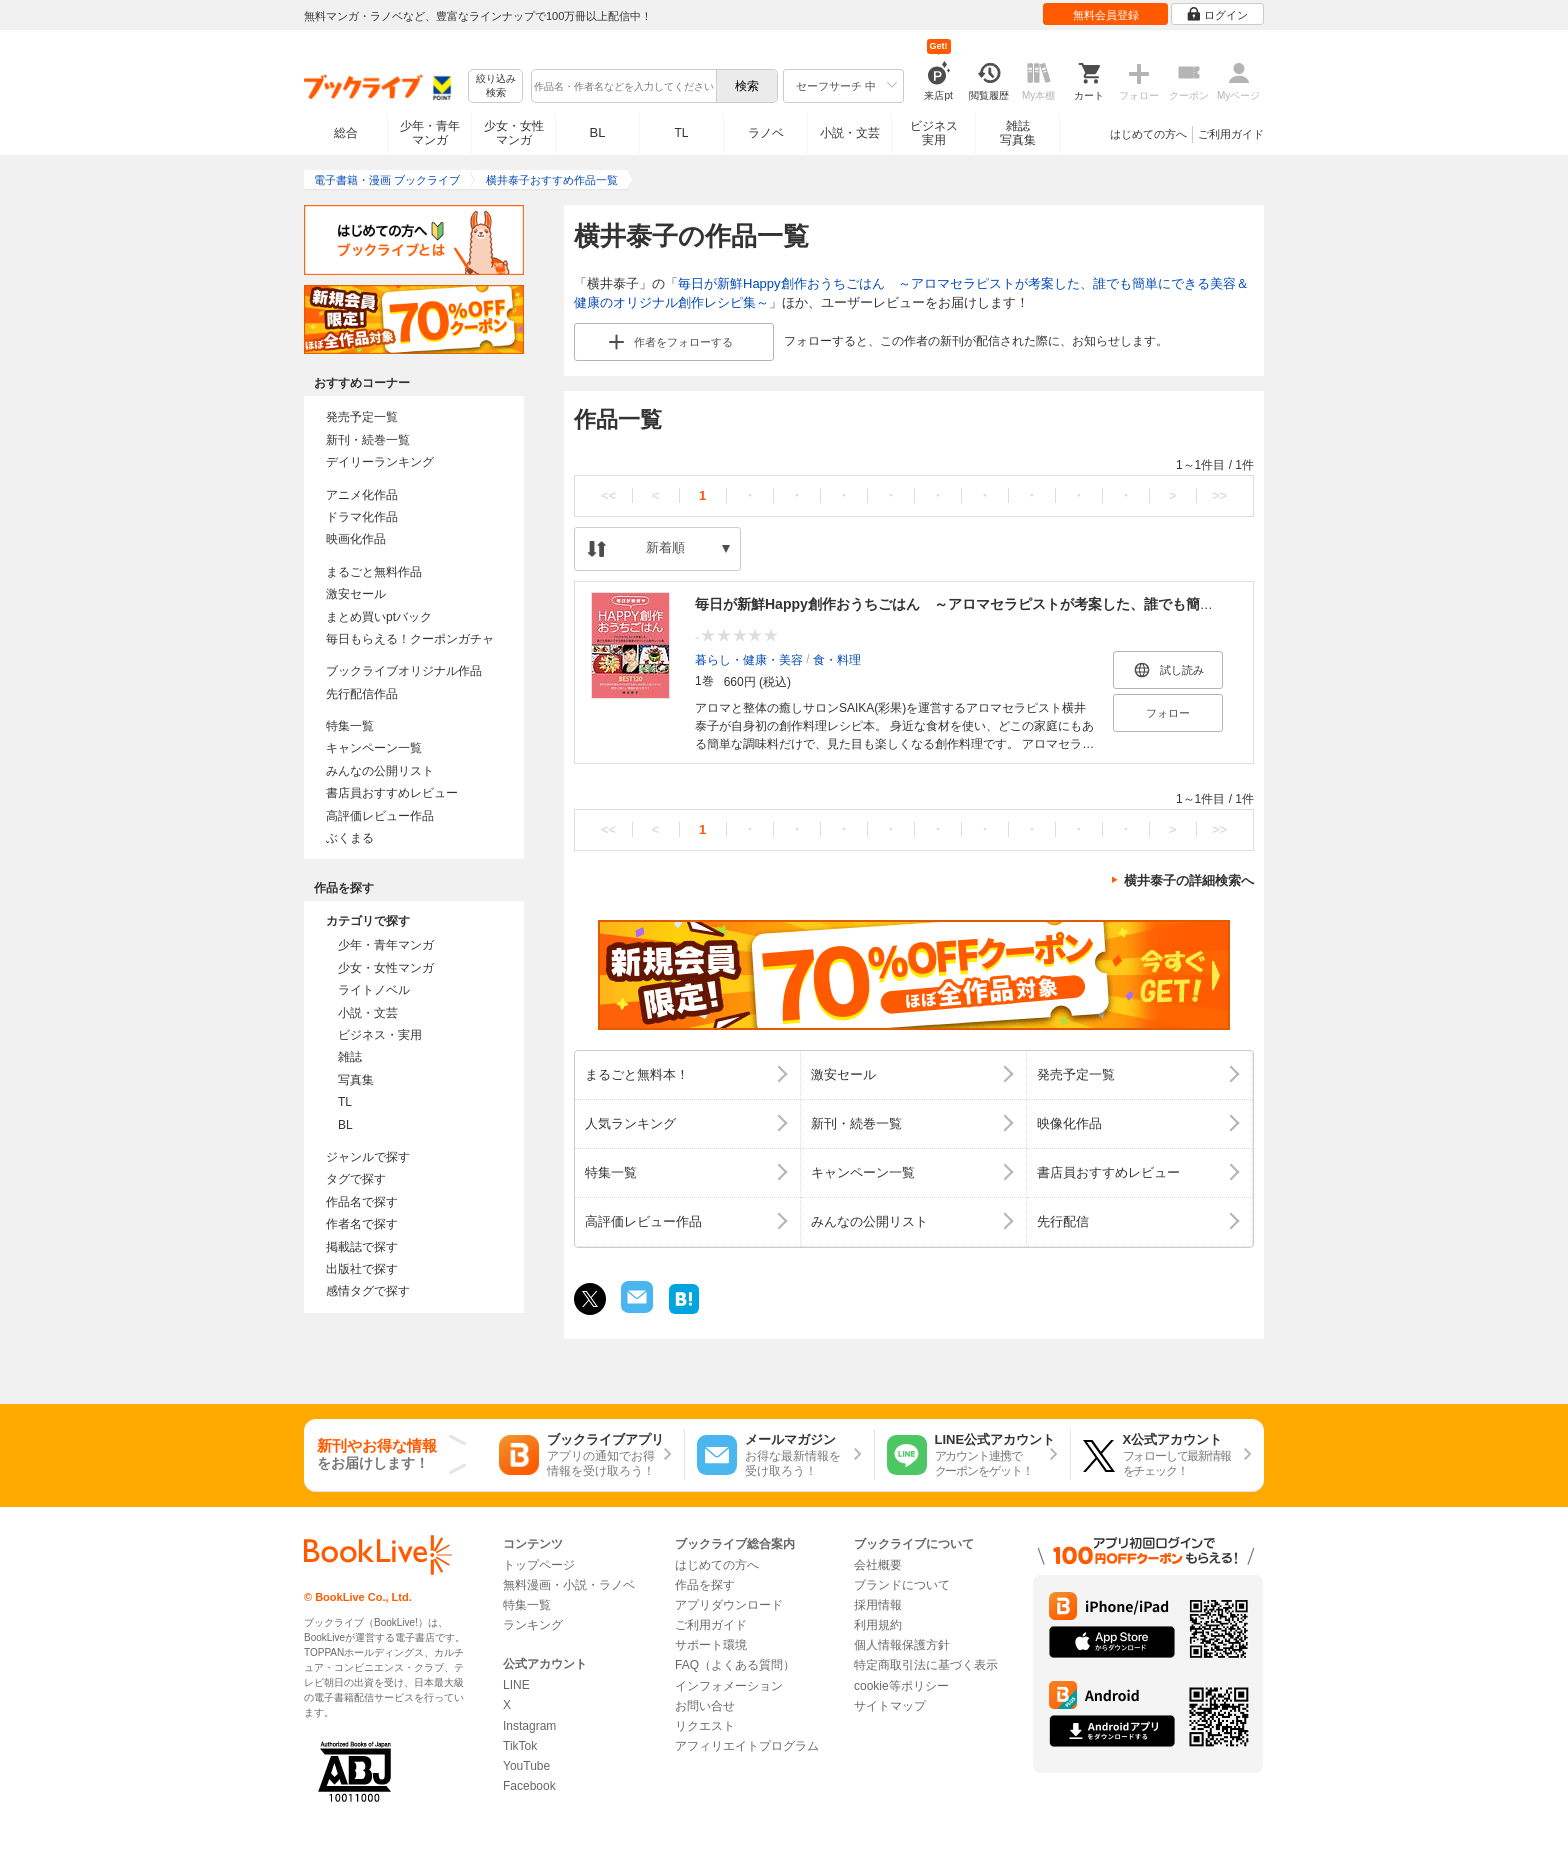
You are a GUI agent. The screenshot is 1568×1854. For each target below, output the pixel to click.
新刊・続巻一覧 (368, 440)
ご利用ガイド (1231, 134)
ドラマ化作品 (362, 517)
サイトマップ (890, 1706)
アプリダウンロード (729, 1605)
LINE (516, 1685)
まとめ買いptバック (379, 617)
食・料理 (837, 659)
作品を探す (705, 1585)
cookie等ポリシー (901, 1686)
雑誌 (350, 1057)
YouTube (526, 1766)
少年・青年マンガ (430, 133)
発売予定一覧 (362, 417)
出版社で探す (362, 1269)
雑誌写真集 (1018, 133)
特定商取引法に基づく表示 (926, 1665)
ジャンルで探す (368, 1157)
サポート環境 (711, 1645)
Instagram (529, 1726)
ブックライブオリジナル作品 (404, 671)
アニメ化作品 (362, 495)
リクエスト (705, 1726)
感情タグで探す (368, 1291)
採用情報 (878, 1605)
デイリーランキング (380, 462)
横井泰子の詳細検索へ (1189, 880)
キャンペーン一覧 (374, 748)
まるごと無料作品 (374, 572)
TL (681, 133)
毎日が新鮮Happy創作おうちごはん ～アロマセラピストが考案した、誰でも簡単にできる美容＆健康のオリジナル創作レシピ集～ (1108, 604)
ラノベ (766, 133)
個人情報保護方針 (902, 1645)
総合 (346, 133)
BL (598, 132)
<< (608, 495)
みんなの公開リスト (380, 771)
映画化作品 (356, 539)
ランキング (533, 1625)
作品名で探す (362, 1202)
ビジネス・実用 (380, 1035)
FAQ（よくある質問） (735, 1665)
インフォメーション (729, 1686)
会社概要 (878, 1565)
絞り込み (496, 86)
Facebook (529, 1786)
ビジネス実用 (934, 133)
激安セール (356, 594)
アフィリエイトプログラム (747, 1746)
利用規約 (878, 1625)
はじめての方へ (1148, 134)
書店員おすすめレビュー (392, 793)
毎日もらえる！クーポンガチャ (410, 639)
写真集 (356, 1080)
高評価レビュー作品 (380, 816)
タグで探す (356, 1179)
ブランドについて (902, 1585)
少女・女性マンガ (514, 133)
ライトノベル (374, 990)
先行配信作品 (362, 694)
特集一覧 (350, 726)
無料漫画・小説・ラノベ (569, 1585)
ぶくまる (350, 838)
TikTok (520, 1746)
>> (1219, 495)
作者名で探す (362, 1224)
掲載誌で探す (362, 1247)
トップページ (539, 1565)
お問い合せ (705, 1706)
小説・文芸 (850, 133)
